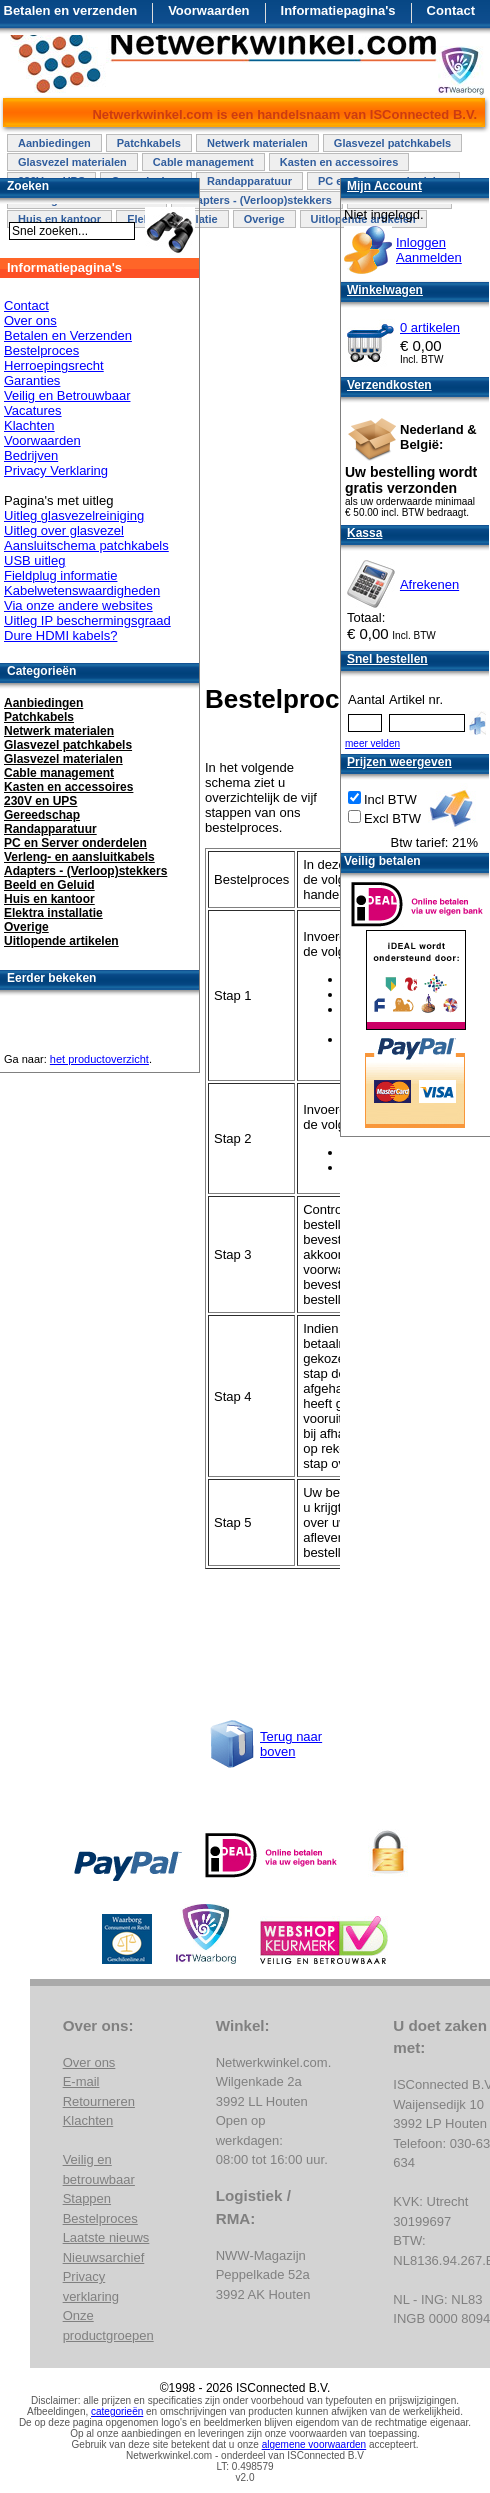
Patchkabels (149, 143)
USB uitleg (34, 560)
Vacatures (33, 410)
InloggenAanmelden (429, 250)
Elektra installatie (53, 913)
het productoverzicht (99, 1059)
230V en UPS (40, 801)
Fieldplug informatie (60, 575)
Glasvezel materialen (72, 162)
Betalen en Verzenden (68, 335)
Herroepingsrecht (54, 365)
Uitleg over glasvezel (64, 530)
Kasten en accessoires (339, 162)
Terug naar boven (291, 1744)
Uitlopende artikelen (61, 941)
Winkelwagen (385, 290)
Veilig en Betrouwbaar (67, 395)
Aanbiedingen (54, 143)
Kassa (364, 533)
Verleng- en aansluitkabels (79, 857)
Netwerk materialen (257, 143)
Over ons (30, 320)
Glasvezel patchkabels (392, 143)
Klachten (29, 425)
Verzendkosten (389, 385)
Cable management (203, 162)
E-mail (81, 2081)
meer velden (372, 743)
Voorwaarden (208, 10)
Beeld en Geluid (49, 885)
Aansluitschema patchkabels (86, 545)
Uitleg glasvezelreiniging (74, 515)
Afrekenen (429, 584)
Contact (451, 10)
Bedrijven (31, 455)
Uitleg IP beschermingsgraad (87, 620)
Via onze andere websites (78, 605)
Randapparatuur (249, 181)
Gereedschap (42, 815)
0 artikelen (430, 327)
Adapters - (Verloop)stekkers (257, 200)
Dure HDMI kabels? (60, 635)
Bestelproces (41, 350)
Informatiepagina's (338, 10)
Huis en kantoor (49, 899)
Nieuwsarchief (104, 2257)
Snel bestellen (387, 659)
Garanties (32, 380)
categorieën (117, 2411)
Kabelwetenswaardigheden (82, 590)
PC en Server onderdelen (75, 843)
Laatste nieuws (106, 2237)
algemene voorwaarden (314, 2444)
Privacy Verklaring (56, 470)
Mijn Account (384, 186)
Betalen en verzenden (71, 10)
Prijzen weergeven (399, 762)
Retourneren (99, 2101)
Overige (264, 219)
